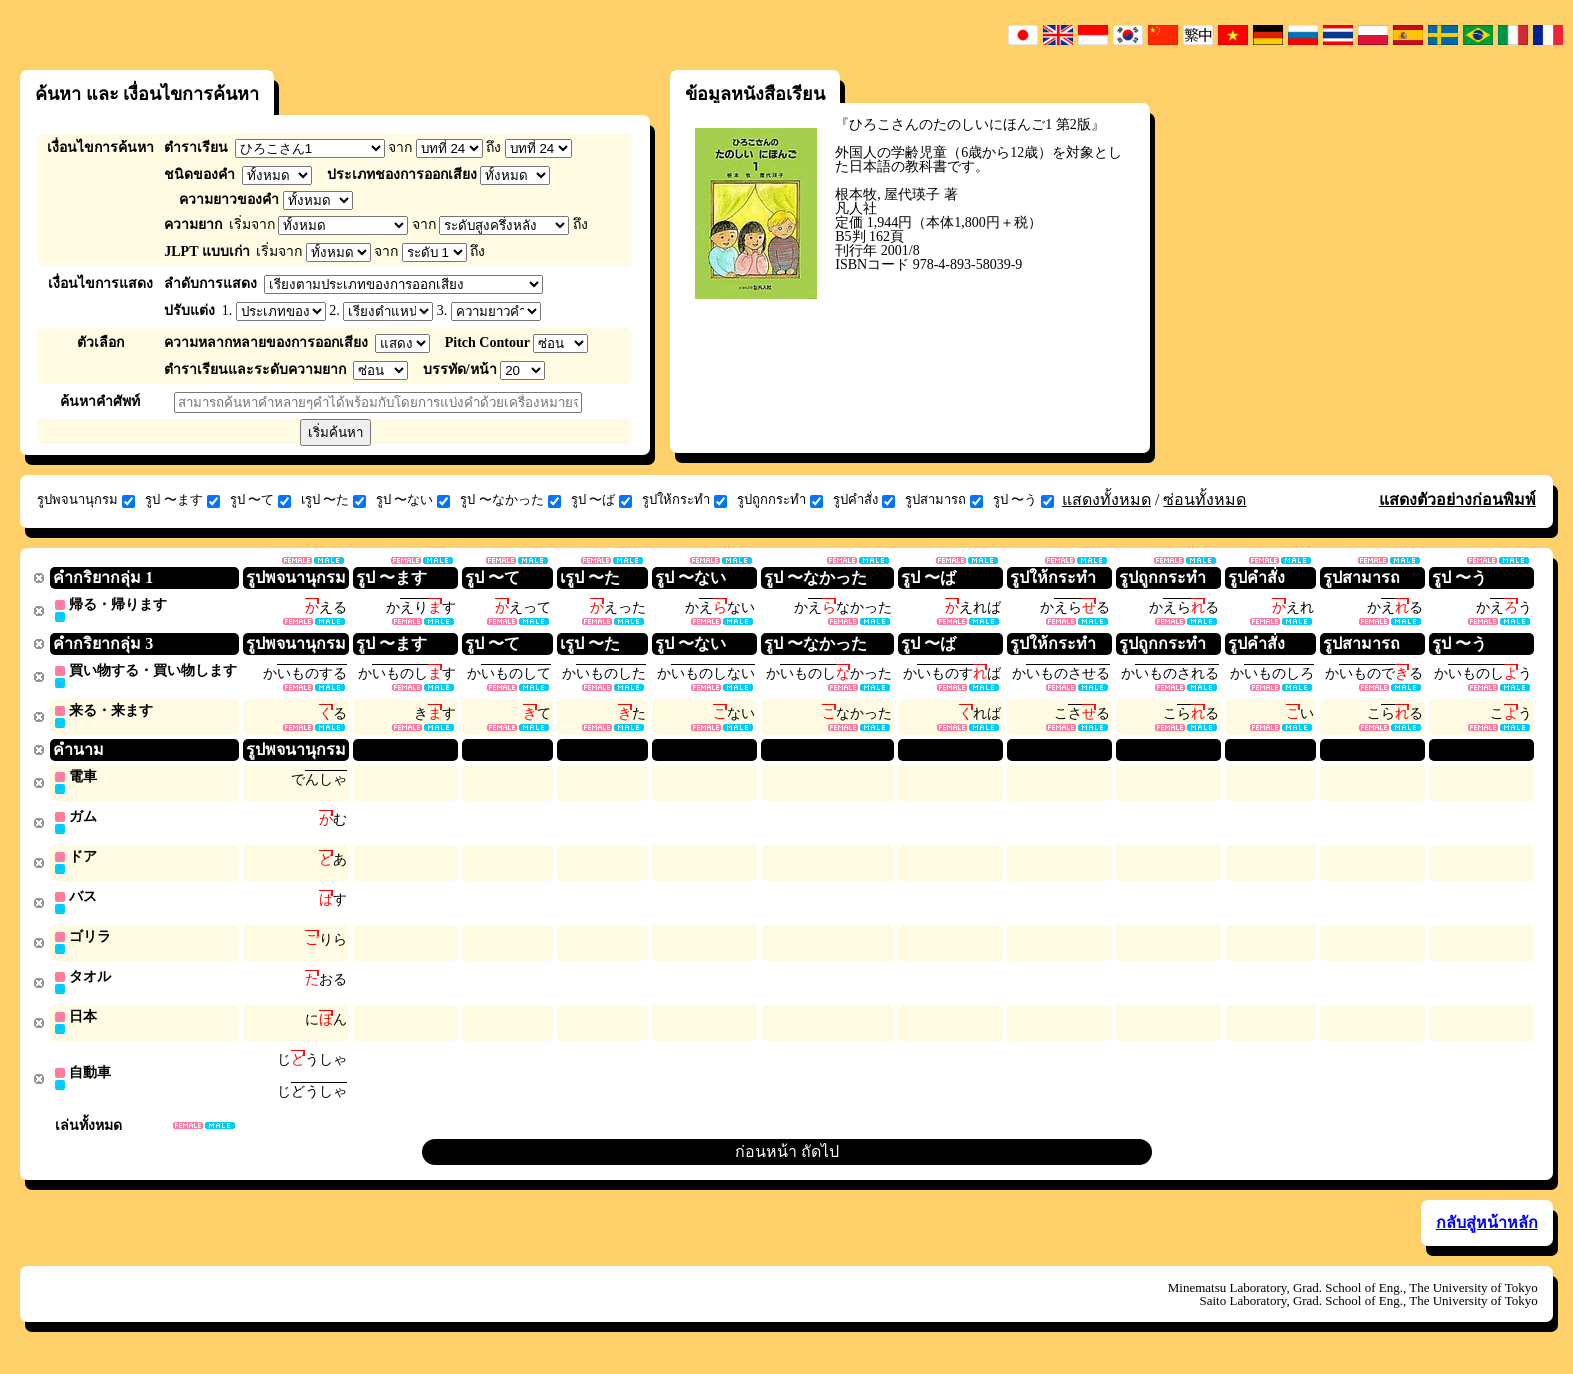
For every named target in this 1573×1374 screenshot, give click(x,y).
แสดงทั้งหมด (1106, 499)
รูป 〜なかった (510, 500)
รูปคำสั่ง (864, 500)
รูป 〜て (260, 500)
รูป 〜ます (182, 500)
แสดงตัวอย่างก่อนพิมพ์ (1457, 499)
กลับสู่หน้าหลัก (1487, 1234)
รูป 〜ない (413, 500)
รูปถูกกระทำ (780, 500)
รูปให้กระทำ (684, 500)
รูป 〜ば (601, 500)
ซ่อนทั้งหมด (1204, 499)
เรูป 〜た (333, 500)
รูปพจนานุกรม (86, 500)
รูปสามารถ (944, 500)
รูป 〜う (1023, 500)
